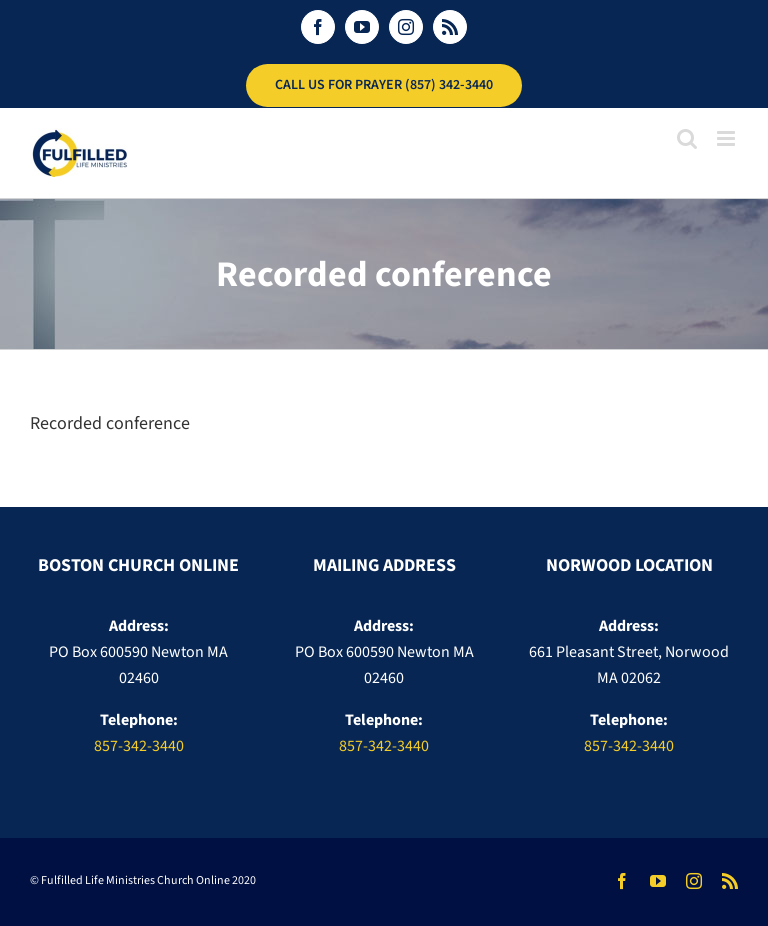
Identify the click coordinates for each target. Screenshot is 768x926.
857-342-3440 (139, 746)
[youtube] (658, 881)
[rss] (730, 881)
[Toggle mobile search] (687, 138)
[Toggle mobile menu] (727, 138)
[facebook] (622, 881)
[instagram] (694, 881)
